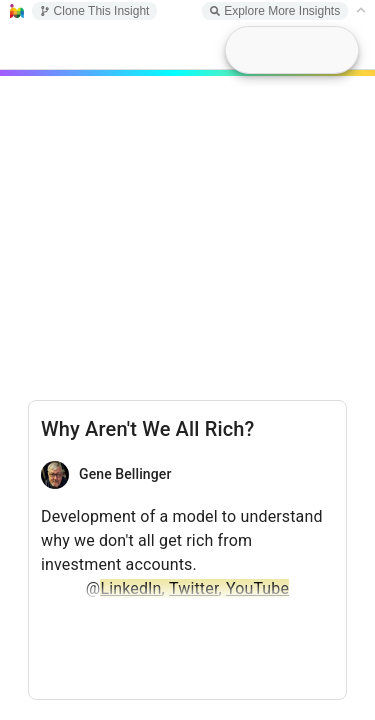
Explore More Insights (275, 11)
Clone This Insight (95, 11)
